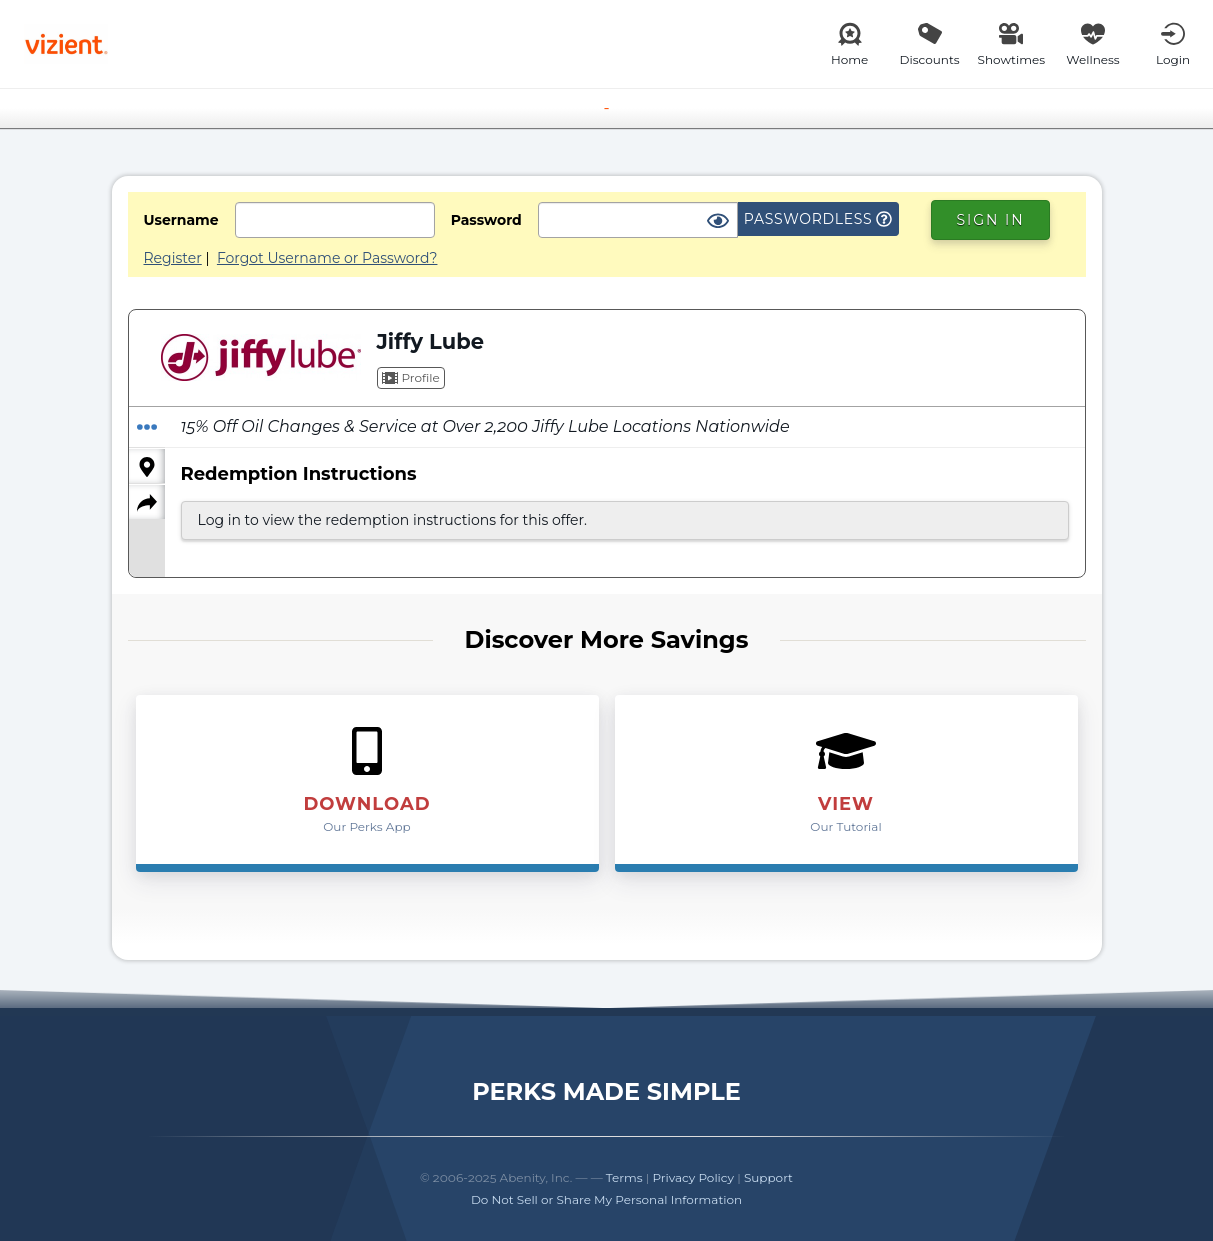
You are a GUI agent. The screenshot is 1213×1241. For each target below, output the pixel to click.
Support (768, 1177)
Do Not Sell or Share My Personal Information (606, 1199)
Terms (624, 1177)
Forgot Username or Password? (327, 258)
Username (181, 220)
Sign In (990, 220)
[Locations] (147, 466)
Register (173, 258)
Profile (411, 378)
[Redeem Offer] (147, 427)
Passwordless (818, 219)
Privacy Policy (693, 1177)
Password (486, 220)
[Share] (147, 502)
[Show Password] (718, 222)
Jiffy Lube (430, 341)
